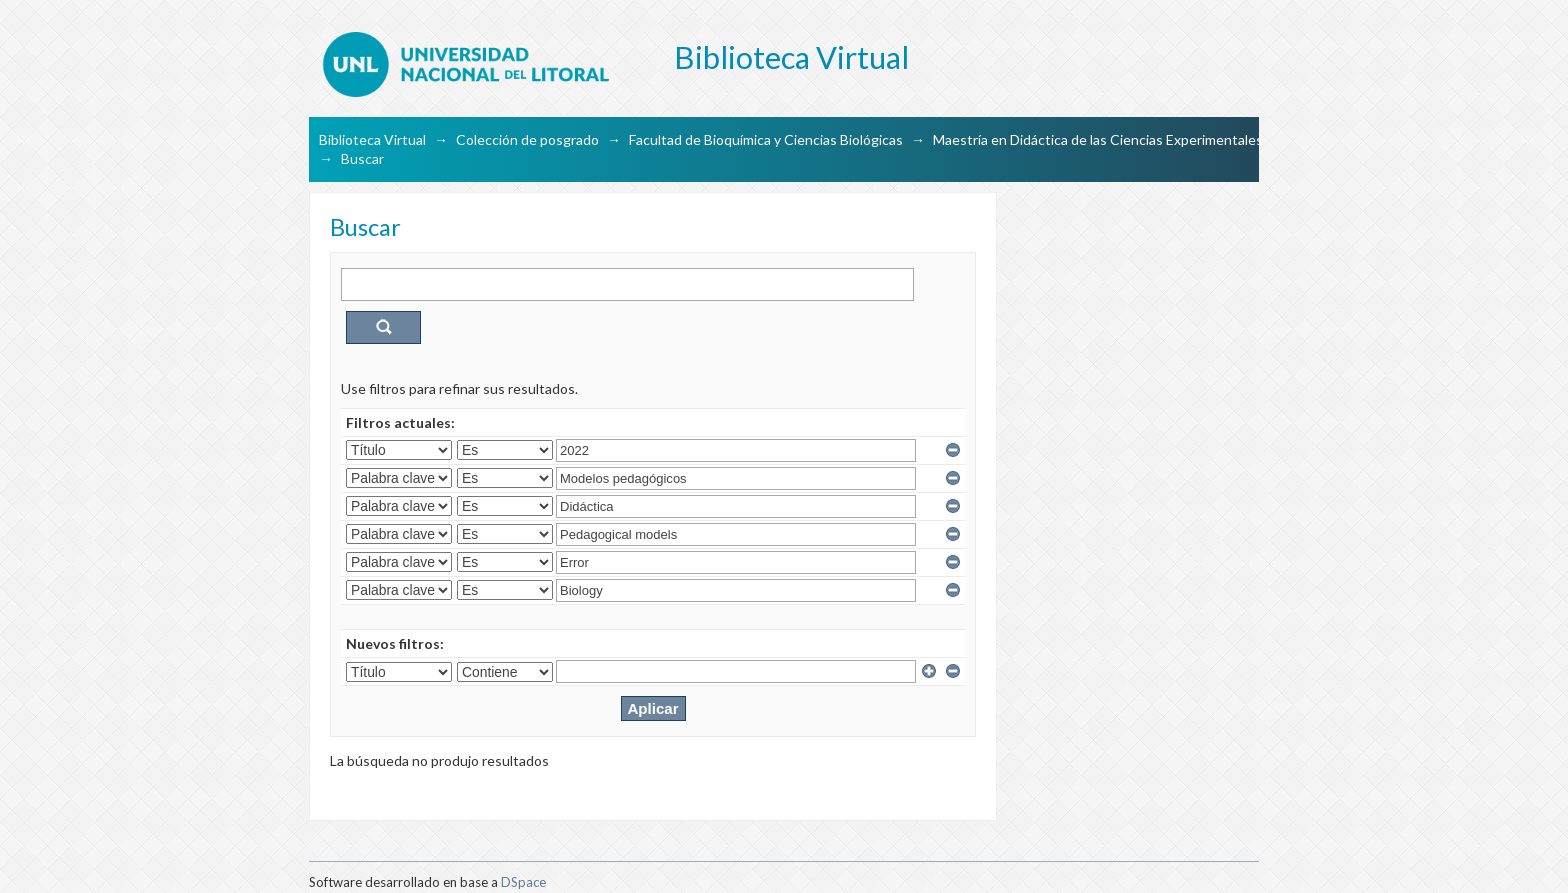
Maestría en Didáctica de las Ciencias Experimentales (1098, 139)
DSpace (523, 882)
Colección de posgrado (527, 139)
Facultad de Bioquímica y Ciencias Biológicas (766, 139)
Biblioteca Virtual (372, 139)
